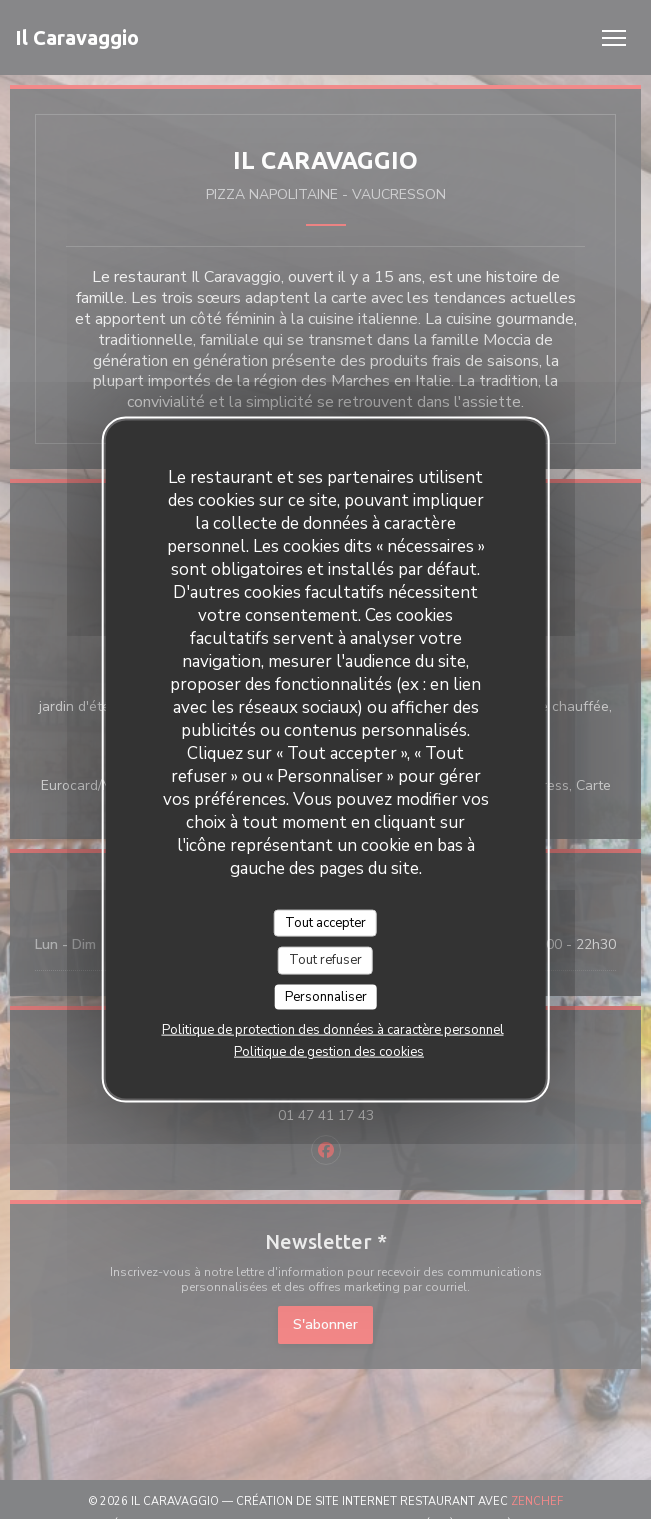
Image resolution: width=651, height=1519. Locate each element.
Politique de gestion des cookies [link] (329, 1052)
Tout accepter (325, 922)
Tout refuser (325, 960)
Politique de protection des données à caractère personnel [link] (333, 1030)
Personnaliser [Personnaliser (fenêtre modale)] (326, 996)
